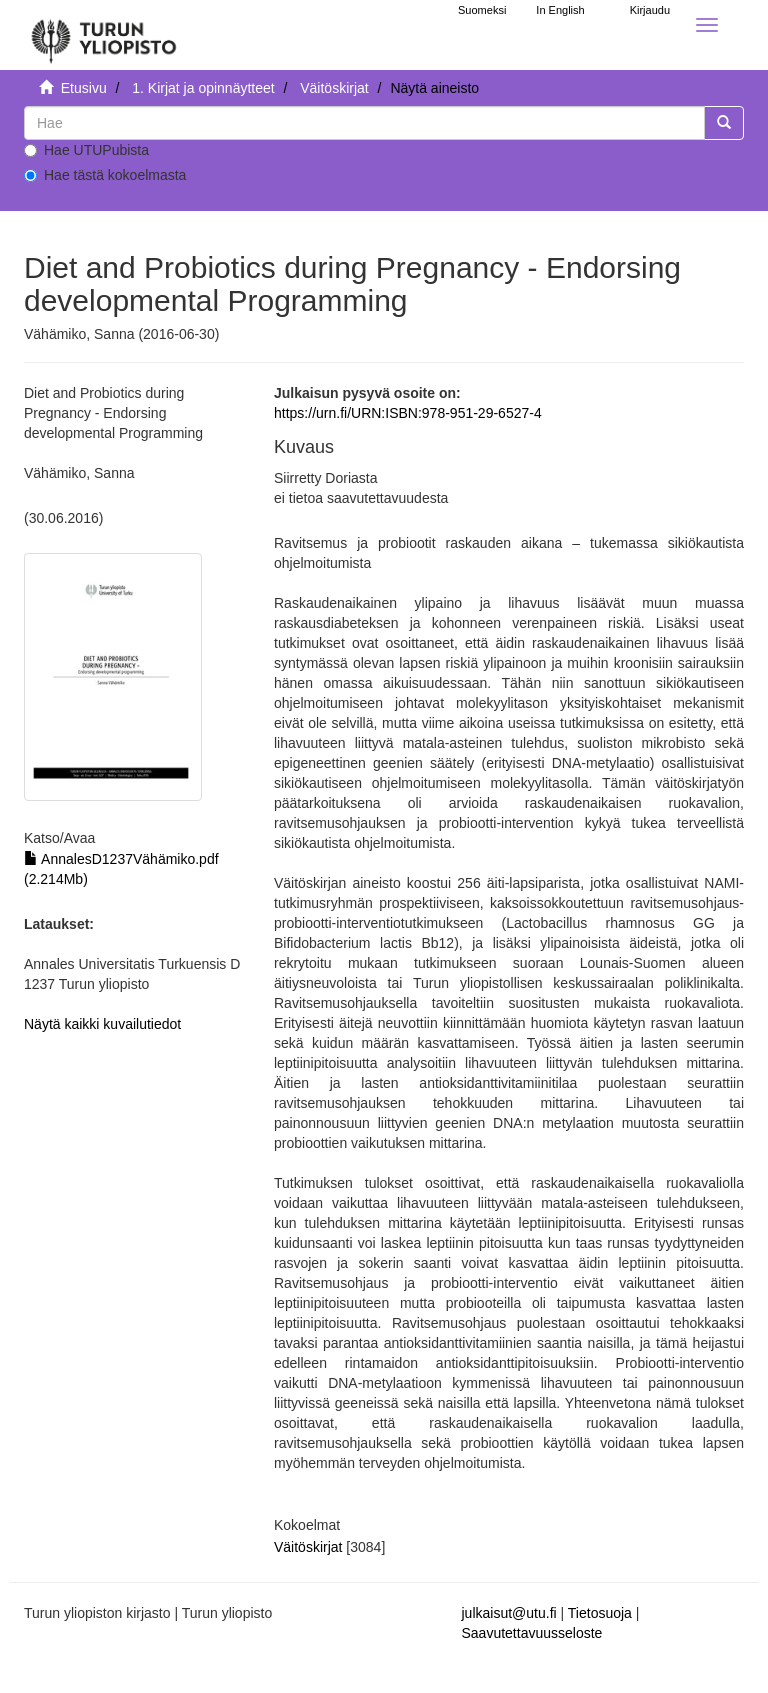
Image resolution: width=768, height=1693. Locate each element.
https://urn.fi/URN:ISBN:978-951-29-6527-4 (408, 413)
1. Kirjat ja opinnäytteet (203, 88)
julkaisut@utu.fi (509, 1613)
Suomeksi (482, 10)
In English (560, 10)
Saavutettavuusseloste (532, 1633)
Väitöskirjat (334, 88)
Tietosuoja (600, 1613)
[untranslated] (364, 123)
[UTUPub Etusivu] (104, 35)
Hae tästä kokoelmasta (105, 175)
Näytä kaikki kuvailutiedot (102, 1024)
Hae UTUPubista (86, 150)
